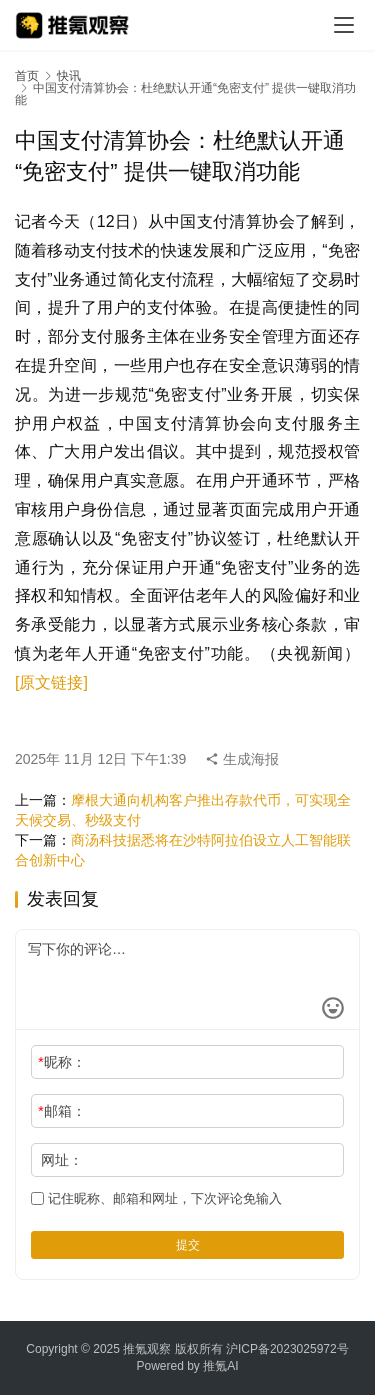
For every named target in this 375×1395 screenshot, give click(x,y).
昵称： (61, 1062)
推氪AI (220, 1366)
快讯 (69, 76)
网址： (62, 1160)
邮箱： (61, 1111)
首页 (27, 76)
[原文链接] (51, 682)
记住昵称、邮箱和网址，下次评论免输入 (156, 1198)
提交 (188, 1245)
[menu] (344, 25)
